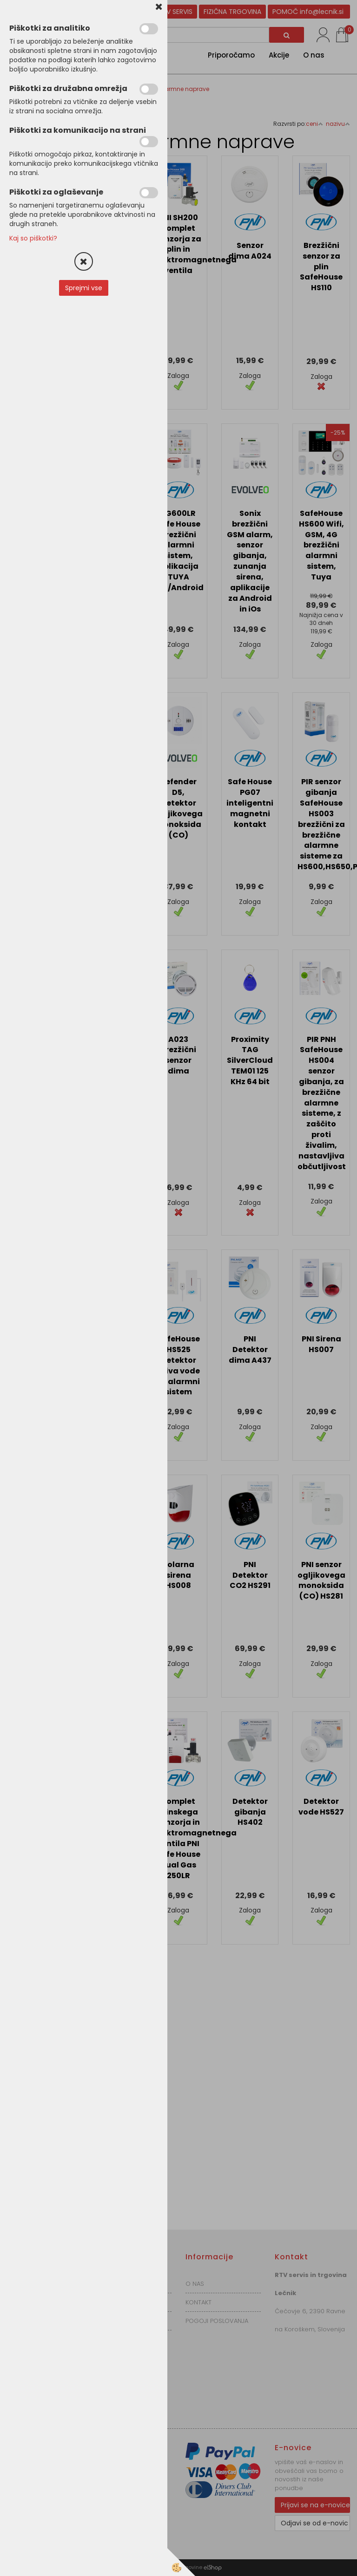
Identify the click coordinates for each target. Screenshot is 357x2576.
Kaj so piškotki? (33, 238)
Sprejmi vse (83, 288)
